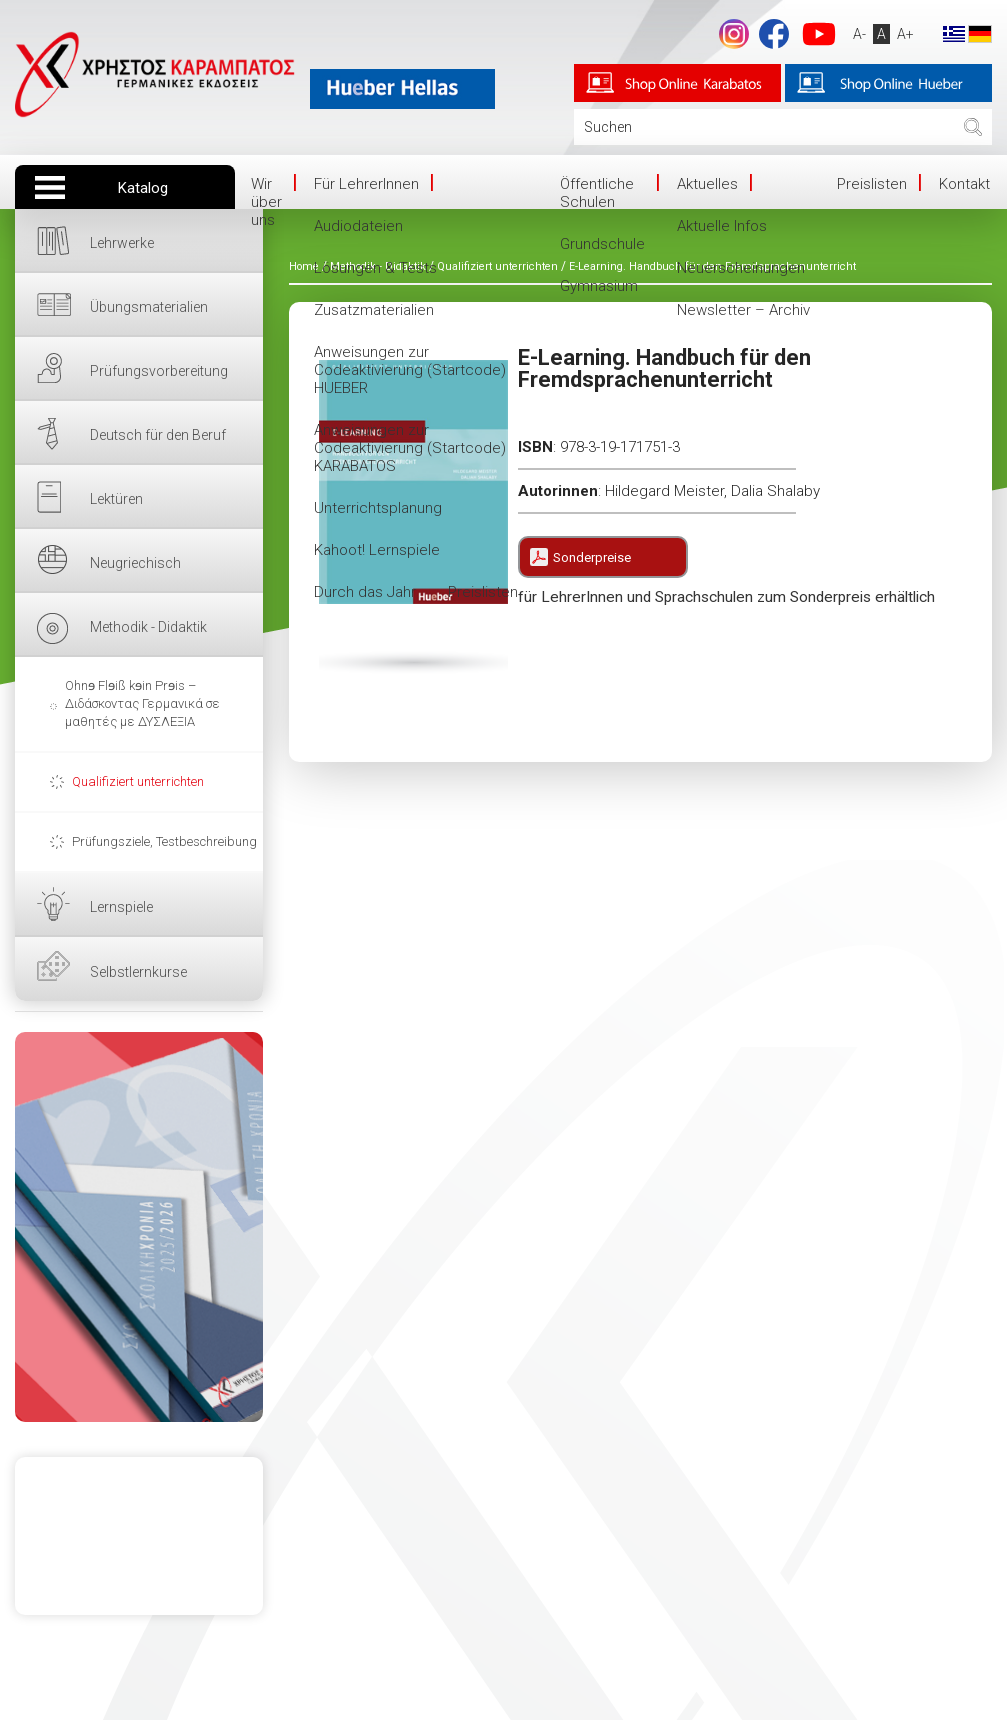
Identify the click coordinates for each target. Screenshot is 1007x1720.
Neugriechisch (135, 563)
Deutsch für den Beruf (158, 435)
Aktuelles (707, 184)
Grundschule (602, 244)
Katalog (143, 188)
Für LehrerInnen (366, 184)
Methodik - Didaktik (148, 627)
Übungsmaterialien (149, 307)
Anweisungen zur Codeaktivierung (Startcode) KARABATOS (410, 448)
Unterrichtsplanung (378, 508)
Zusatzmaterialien (374, 310)
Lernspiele (121, 907)
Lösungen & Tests (375, 268)
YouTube (819, 34)
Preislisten (483, 592)
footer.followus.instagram (734, 34)
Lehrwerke (122, 243)
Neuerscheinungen (741, 268)
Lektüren (116, 499)
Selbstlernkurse (138, 972)
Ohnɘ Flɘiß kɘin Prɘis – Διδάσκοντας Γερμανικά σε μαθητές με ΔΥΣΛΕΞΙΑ (142, 703)
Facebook (774, 34)
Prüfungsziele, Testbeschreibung (164, 841)
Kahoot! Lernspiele (377, 550)
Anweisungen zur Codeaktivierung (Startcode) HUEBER (410, 370)
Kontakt (964, 184)
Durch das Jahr (365, 592)
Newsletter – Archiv (743, 310)
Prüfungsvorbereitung (159, 371)
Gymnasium (599, 286)
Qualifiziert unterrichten (138, 781)
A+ (905, 34)
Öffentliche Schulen (597, 193)
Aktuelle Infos (722, 226)
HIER (139, 1227)
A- (859, 34)
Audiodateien (358, 226)
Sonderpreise (592, 557)
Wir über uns (266, 202)
